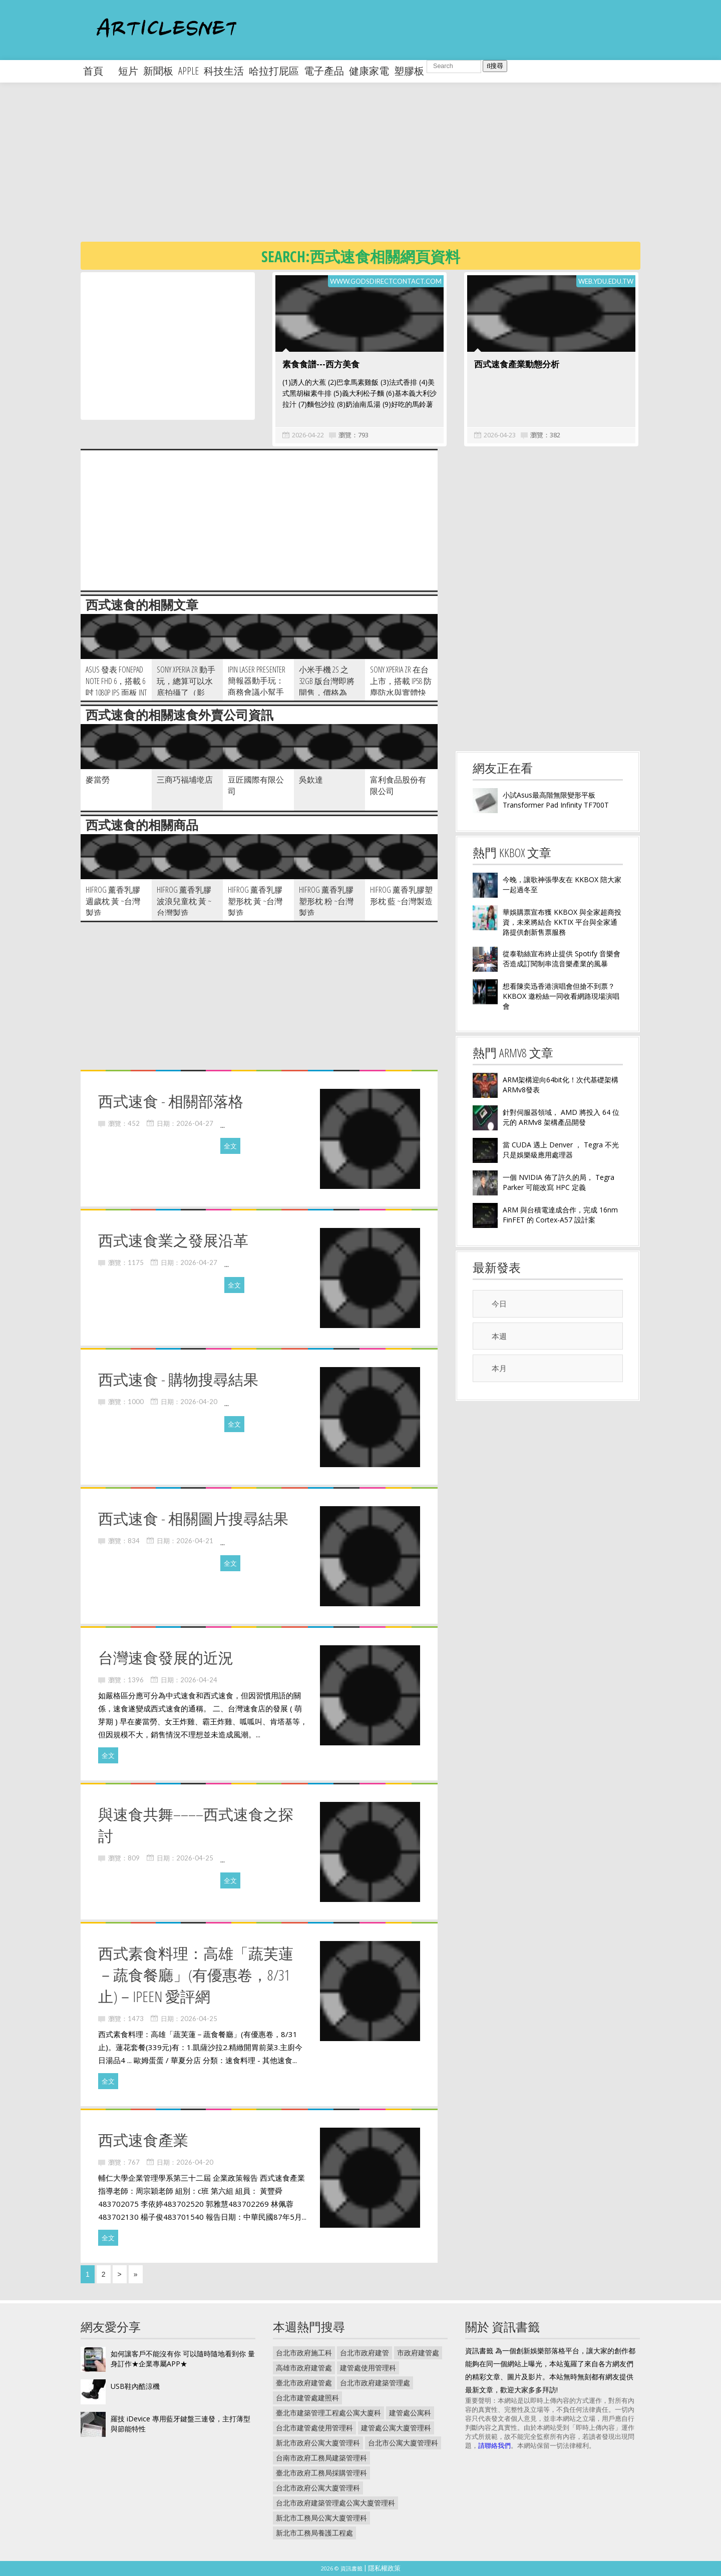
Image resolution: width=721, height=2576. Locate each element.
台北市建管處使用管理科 (314, 2427)
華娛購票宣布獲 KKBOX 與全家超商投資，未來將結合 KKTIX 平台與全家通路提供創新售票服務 (562, 922)
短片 (128, 71)
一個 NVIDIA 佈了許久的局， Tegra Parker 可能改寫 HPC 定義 (558, 1182)
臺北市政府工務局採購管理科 (321, 2472)
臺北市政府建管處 (304, 2382)
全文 (230, 1145)
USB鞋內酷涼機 (135, 2386)
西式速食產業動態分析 (516, 364)
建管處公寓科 (410, 2412)
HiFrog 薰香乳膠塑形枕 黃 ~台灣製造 (255, 901)
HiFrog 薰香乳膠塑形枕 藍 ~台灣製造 (401, 895)
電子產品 (324, 71)
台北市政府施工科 (304, 2352)
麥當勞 (98, 779)
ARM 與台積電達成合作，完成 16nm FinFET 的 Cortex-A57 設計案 (560, 1214)
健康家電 (369, 71)
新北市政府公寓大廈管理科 (318, 2442)
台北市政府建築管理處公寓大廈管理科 (335, 2502)
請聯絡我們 (494, 2445)
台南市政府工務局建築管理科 (321, 2457)
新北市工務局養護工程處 (314, 2532)
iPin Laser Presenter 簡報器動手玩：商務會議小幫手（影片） (256, 686)
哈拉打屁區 (274, 71)
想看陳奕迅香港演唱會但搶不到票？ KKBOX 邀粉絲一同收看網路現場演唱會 (561, 996)
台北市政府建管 (364, 2352)
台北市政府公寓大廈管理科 (318, 2487)
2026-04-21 (194, 1541)
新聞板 (158, 71)
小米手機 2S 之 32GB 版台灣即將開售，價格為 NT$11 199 (326, 687)
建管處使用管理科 (368, 2367)
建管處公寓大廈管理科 (396, 2427)
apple (188, 71)
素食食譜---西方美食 (320, 364)
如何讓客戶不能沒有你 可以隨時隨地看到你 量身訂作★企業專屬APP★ (183, 2358)
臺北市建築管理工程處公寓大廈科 (328, 2412)
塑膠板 (409, 71)
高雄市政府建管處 (304, 2367)
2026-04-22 (308, 434)
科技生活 (224, 71)
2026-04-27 (194, 1123)
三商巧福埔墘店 (185, 779)
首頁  (98, 71)
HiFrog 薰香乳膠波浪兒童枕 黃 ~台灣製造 (184, 901)
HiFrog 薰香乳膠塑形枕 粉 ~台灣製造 (326, 901)
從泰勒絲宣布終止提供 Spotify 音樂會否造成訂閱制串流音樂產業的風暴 (561, 958)
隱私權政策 (384, 2568)
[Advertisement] (381, 170)
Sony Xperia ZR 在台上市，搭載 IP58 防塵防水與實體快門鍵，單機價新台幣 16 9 (401, 692)
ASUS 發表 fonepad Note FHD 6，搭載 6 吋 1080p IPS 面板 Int (116, 681)
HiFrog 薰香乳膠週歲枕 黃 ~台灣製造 (113, 901)
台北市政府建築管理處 (375, 2382)
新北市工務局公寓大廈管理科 (321, 2517)
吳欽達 (311, 779)
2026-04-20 (198, 1402)
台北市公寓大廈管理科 (403, 2442)
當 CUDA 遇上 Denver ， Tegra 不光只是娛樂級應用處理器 (561, 1149)
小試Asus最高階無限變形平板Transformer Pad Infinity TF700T (556, 800)
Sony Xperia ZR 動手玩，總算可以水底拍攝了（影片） (186, 687)
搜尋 (495, 66)
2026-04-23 (500, 434)
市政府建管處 (418, 2352)
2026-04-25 (194, 1858)
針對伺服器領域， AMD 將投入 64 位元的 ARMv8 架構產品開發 (561, 1117)
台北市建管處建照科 (307, 2397)
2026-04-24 (198, 1680)
